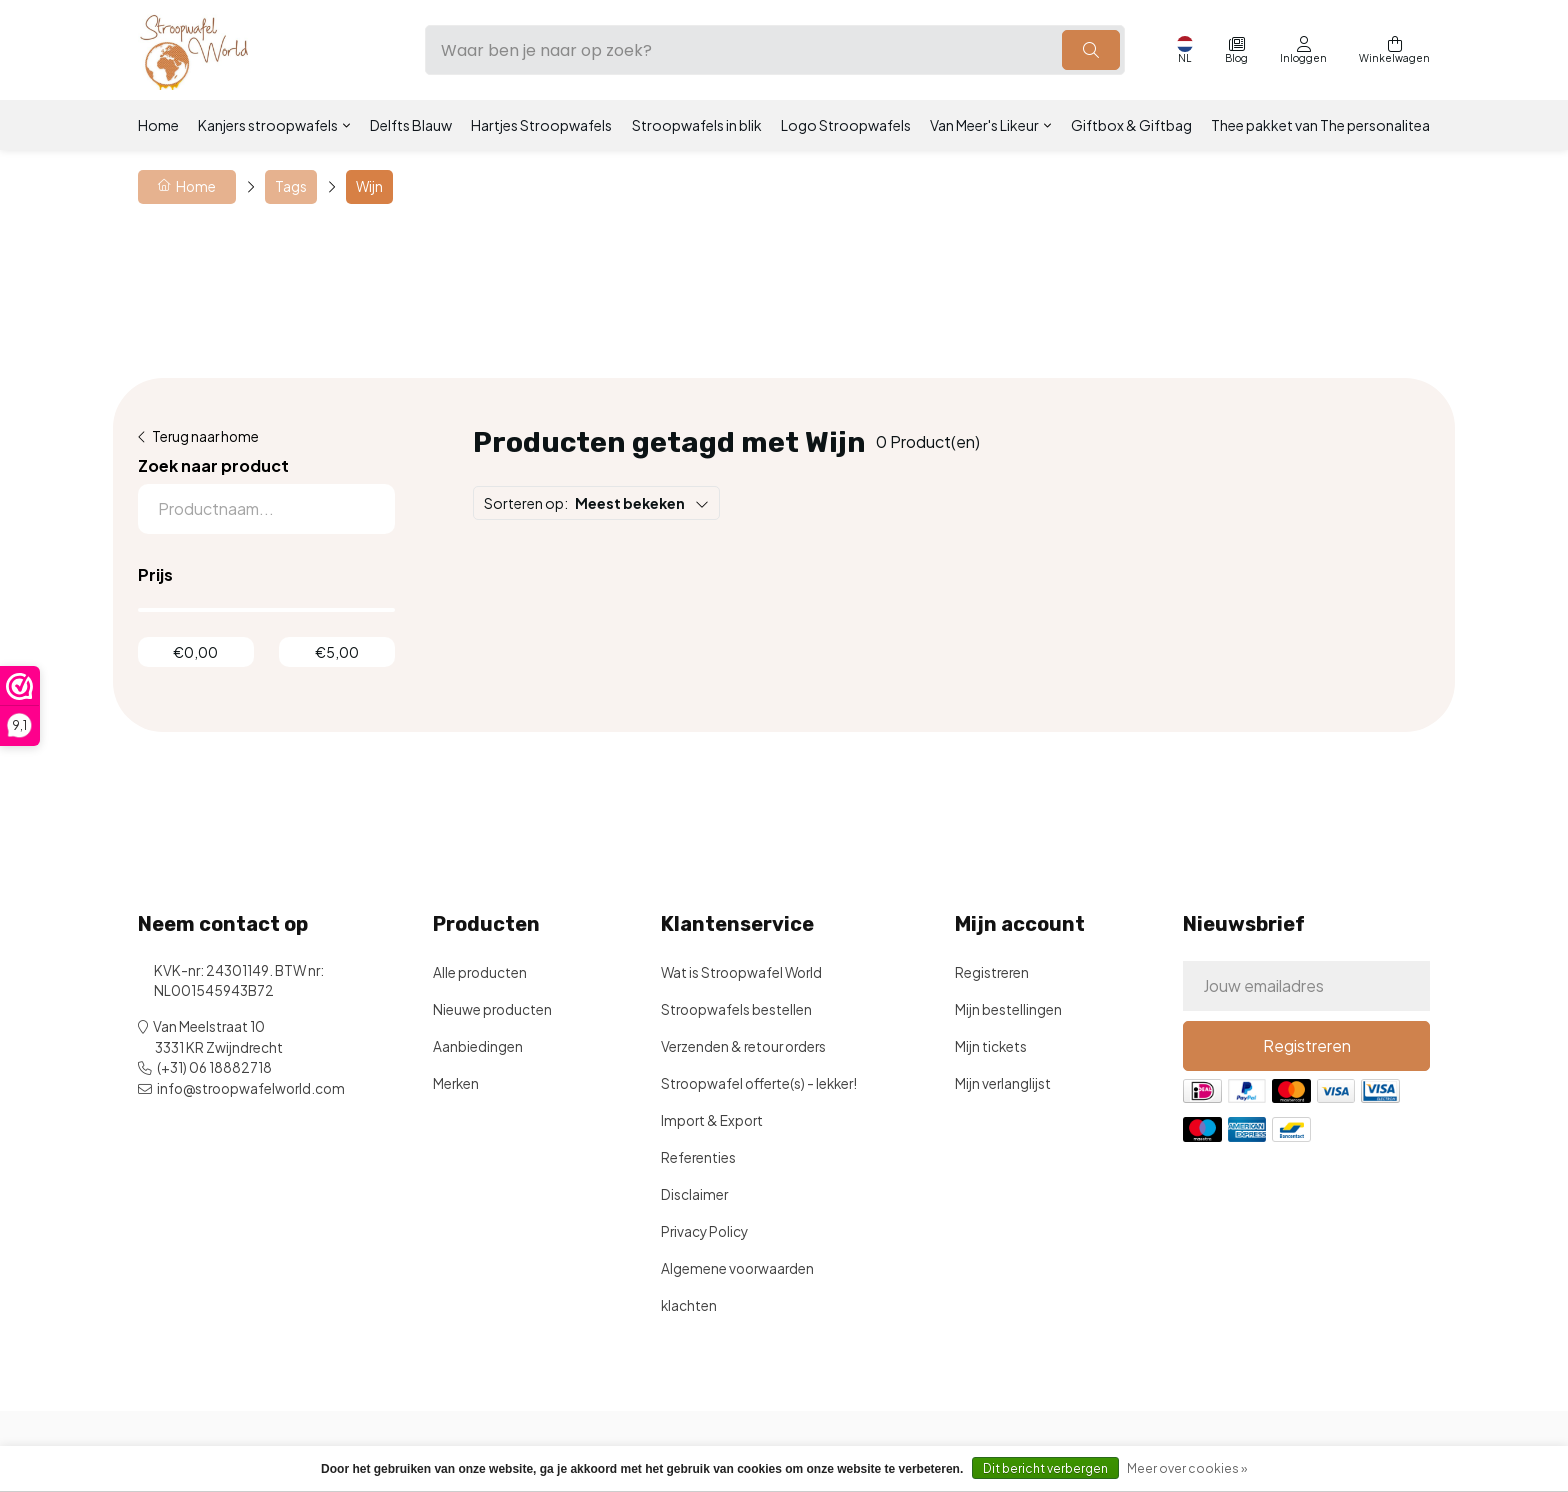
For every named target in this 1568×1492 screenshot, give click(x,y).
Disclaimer (694, 1194)
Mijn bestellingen (1008, 1009)
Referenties (698, 1157)
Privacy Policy (704, 1231)
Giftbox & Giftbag (1131, 125)
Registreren (992, 972)
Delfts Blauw (411, 125)
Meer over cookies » (1187, 1468)
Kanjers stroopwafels (268, 125)
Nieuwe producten (492, 1009)
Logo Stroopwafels (846, 125)
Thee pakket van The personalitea (1320, 125)
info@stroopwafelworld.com (251, 1088)
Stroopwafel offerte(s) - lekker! (759, 1083)
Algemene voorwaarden (737, 1268)
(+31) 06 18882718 (214, 1067)
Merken (456, 1083)
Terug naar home (205, 436)
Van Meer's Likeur (984, 125)
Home (158, 125)
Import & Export (712, 1120)
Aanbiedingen (478, 1046)
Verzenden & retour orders (743, 1046)
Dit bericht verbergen (1045, 1468)
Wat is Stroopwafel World (741, 972)
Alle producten (480, 972)
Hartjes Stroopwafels (541, 125)
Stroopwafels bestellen (736, 1009)
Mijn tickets (991, 1046)
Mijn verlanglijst (1003, 1083)
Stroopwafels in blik (697, 125)
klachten (689, 1305)
